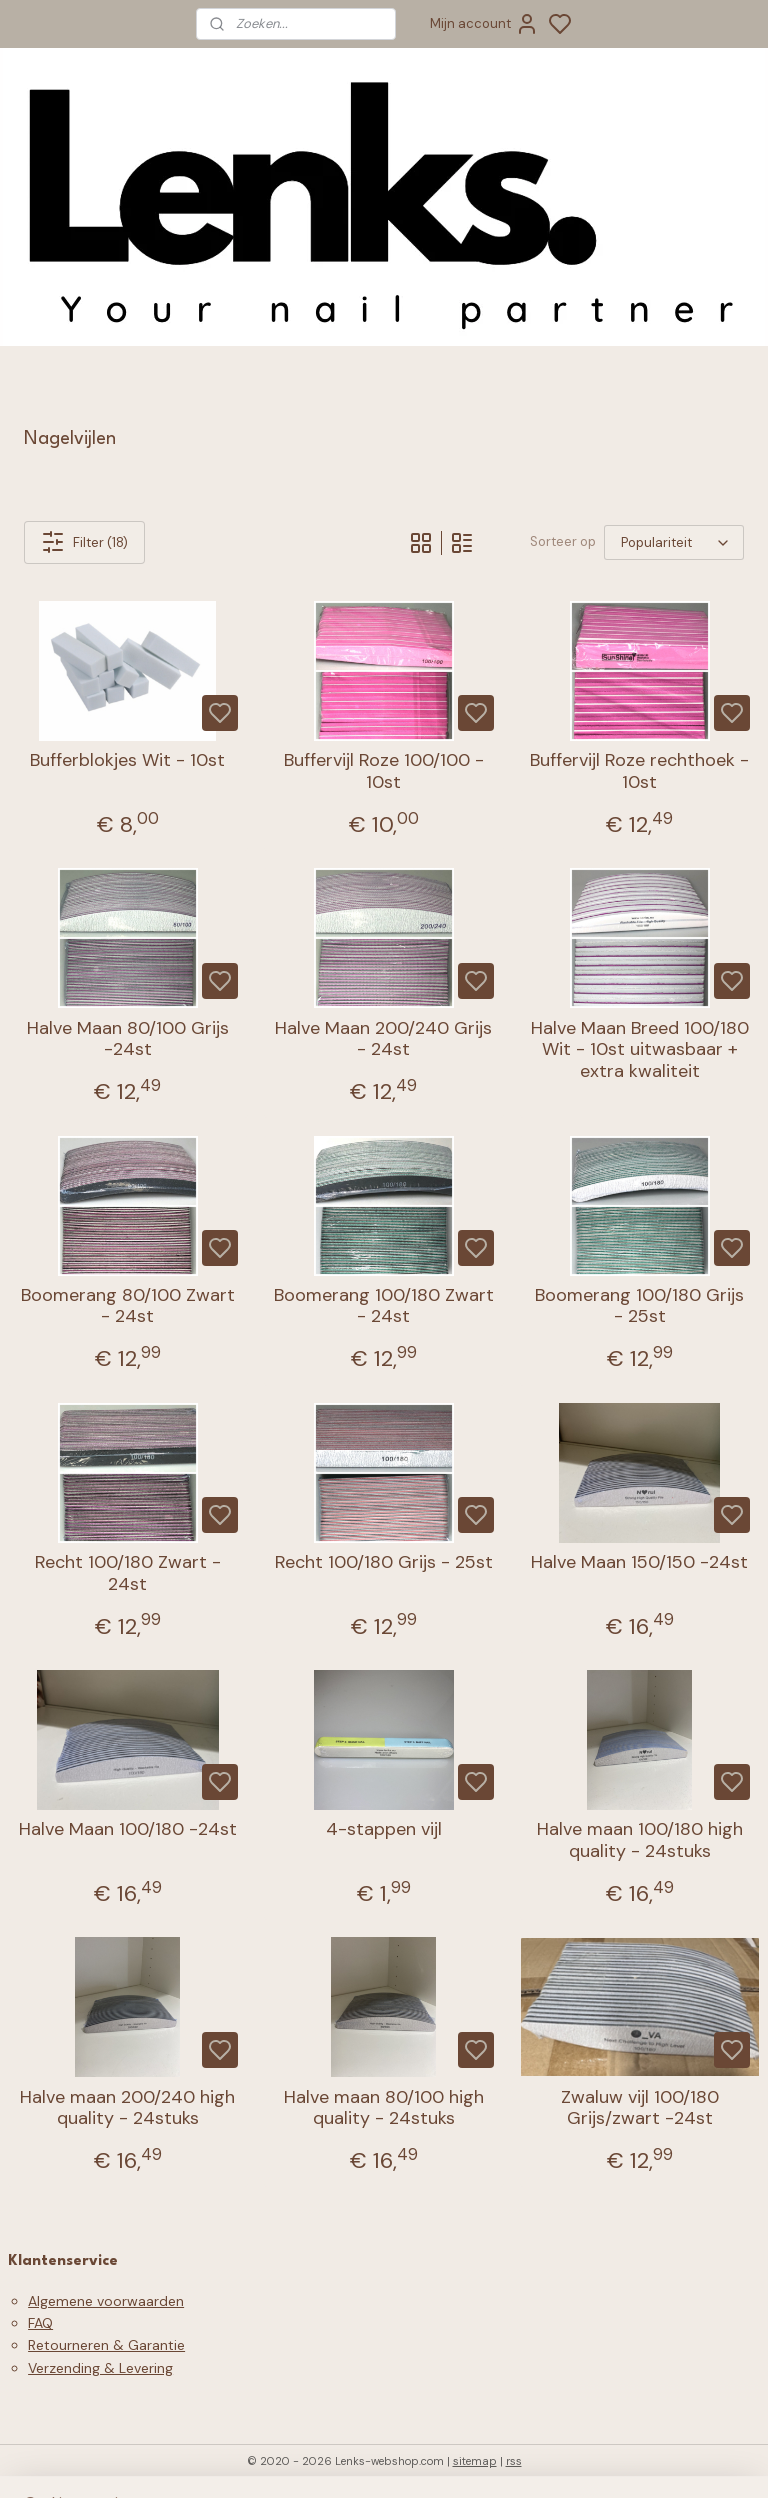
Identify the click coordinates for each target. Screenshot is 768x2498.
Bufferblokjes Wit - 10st (127, 761)
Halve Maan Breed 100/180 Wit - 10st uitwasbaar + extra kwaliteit (640, 1050)
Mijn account (484, 24)
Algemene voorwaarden (106, 2301)
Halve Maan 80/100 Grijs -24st (128, 1039)
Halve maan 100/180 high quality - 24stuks (640, 1840)
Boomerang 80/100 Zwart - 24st (128, 1306)
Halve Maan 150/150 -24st (639, 1563)
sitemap (475, 2461)
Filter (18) (84, 542)
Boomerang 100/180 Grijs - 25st (639, 1306)
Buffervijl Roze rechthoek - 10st (639, 771)
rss (514, 2461)
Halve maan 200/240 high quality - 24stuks (127, 2108)
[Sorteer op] (674, 542)
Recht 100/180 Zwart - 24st (128, 1573)
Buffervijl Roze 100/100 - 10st (384, 771)
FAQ (40, 2323)
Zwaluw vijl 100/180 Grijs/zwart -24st (640, 2108)
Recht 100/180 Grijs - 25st (384, 1563)
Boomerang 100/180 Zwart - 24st (384, 1306)
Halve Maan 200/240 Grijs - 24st (383, 1039)
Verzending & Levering (100, 2368)
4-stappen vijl (384, 1830)
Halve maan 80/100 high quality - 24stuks (384, 2108)
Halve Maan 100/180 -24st (128, 1830)
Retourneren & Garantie (106, 2345)
